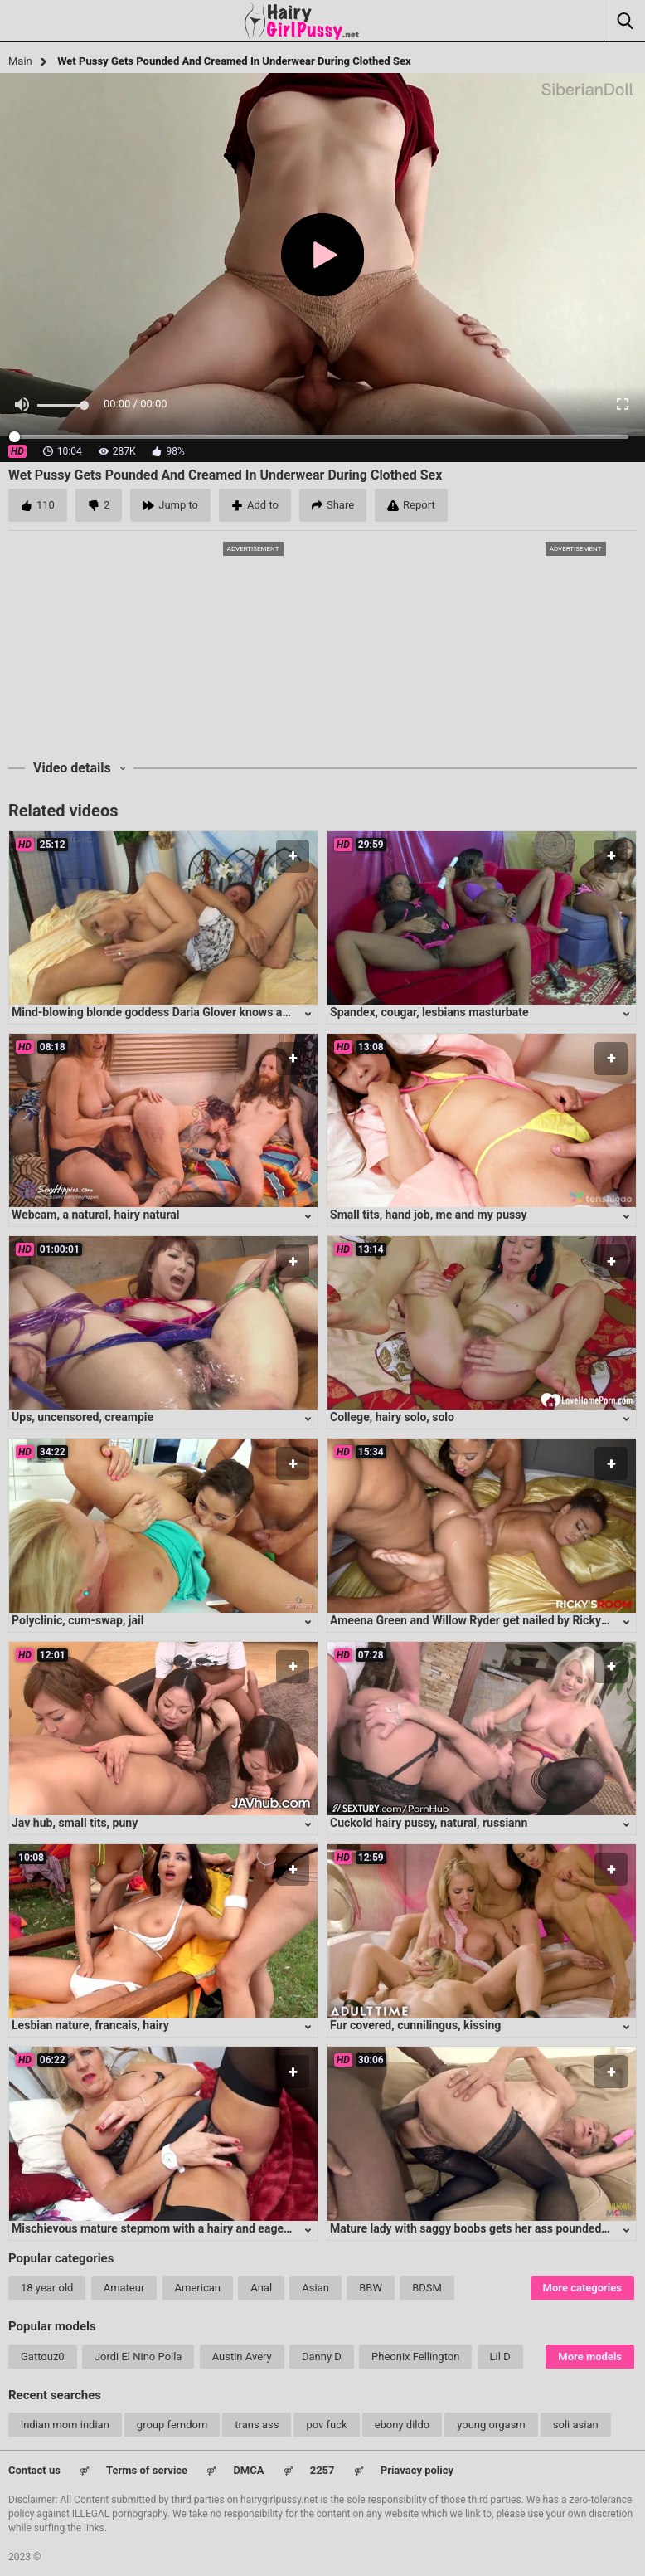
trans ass (257, 2424)
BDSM (427, 2287)
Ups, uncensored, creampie (82, 1417)
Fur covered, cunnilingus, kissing (415, 2025)
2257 (322, 2470)
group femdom (172, 2424)
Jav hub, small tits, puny (75, 1822)
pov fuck (326, 2424)
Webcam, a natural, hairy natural (96, 1214)
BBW (370, 2287)
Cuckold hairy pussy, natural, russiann (428, 1822)
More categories (582, 2287)
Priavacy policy (417, 2470)
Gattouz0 (43, 2356)
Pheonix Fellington (415, 2356)
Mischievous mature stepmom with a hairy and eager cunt (162, 2228)
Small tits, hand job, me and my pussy (428, 1214)
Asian (315, 2287)
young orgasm (491, 2424)
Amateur (124, 2287)
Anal (261, 2287)
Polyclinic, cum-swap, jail (77, 1620)
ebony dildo (402, 2424)
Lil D (500, 2356)
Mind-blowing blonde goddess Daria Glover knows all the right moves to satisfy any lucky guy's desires (279, 1012)
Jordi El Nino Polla (138, 2356)
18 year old (47, 2287)
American (198, 2287)
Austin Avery (242, 2356)
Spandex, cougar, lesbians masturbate (429, 1012)
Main (20, 61)
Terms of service (146, 2470)
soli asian (576, 2424)
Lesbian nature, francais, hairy (90, 2025)
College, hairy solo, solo (392, 1417)
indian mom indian (65, 2424)
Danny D (322, 2356)
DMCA (248, 2470)
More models (590, 2356)
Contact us (34, 2470)
